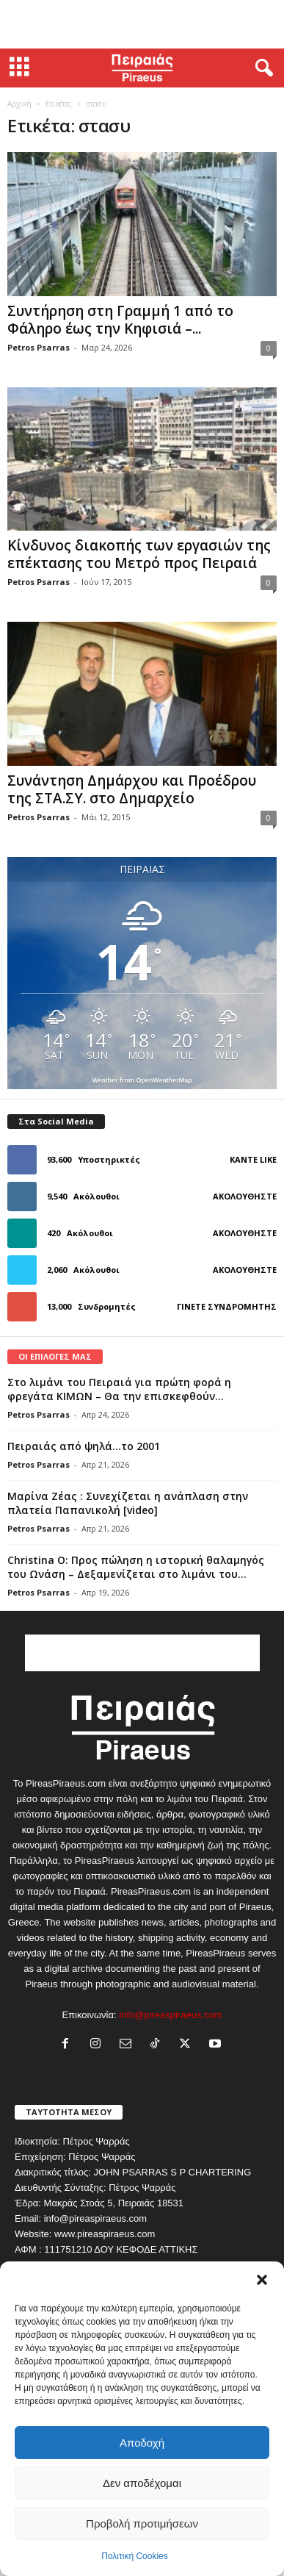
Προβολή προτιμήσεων (142, 2523)
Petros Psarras (38, 347)
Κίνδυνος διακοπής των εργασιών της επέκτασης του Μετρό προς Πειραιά (139, 554)
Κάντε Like (253, 1159)
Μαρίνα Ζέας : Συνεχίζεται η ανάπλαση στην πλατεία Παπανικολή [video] (127, 1503)
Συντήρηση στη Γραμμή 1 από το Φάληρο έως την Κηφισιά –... (120, 319)
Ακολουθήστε (245, 1196)
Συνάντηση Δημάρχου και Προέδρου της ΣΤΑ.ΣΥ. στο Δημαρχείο (131, 789)
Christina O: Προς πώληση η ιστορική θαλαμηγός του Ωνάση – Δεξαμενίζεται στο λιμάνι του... (135, 1567)
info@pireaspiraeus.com (170, 2014)
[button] (262, 2279)
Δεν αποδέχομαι (142, 2483)
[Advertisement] (142, 24)
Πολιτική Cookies (134, 2556)
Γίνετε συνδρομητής (227, 1306)
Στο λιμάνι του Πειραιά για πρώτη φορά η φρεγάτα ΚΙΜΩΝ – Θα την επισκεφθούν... (119, 1389)
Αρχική (19, 103)
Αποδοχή (142, 2442)
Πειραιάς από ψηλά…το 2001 (83, 1446)
